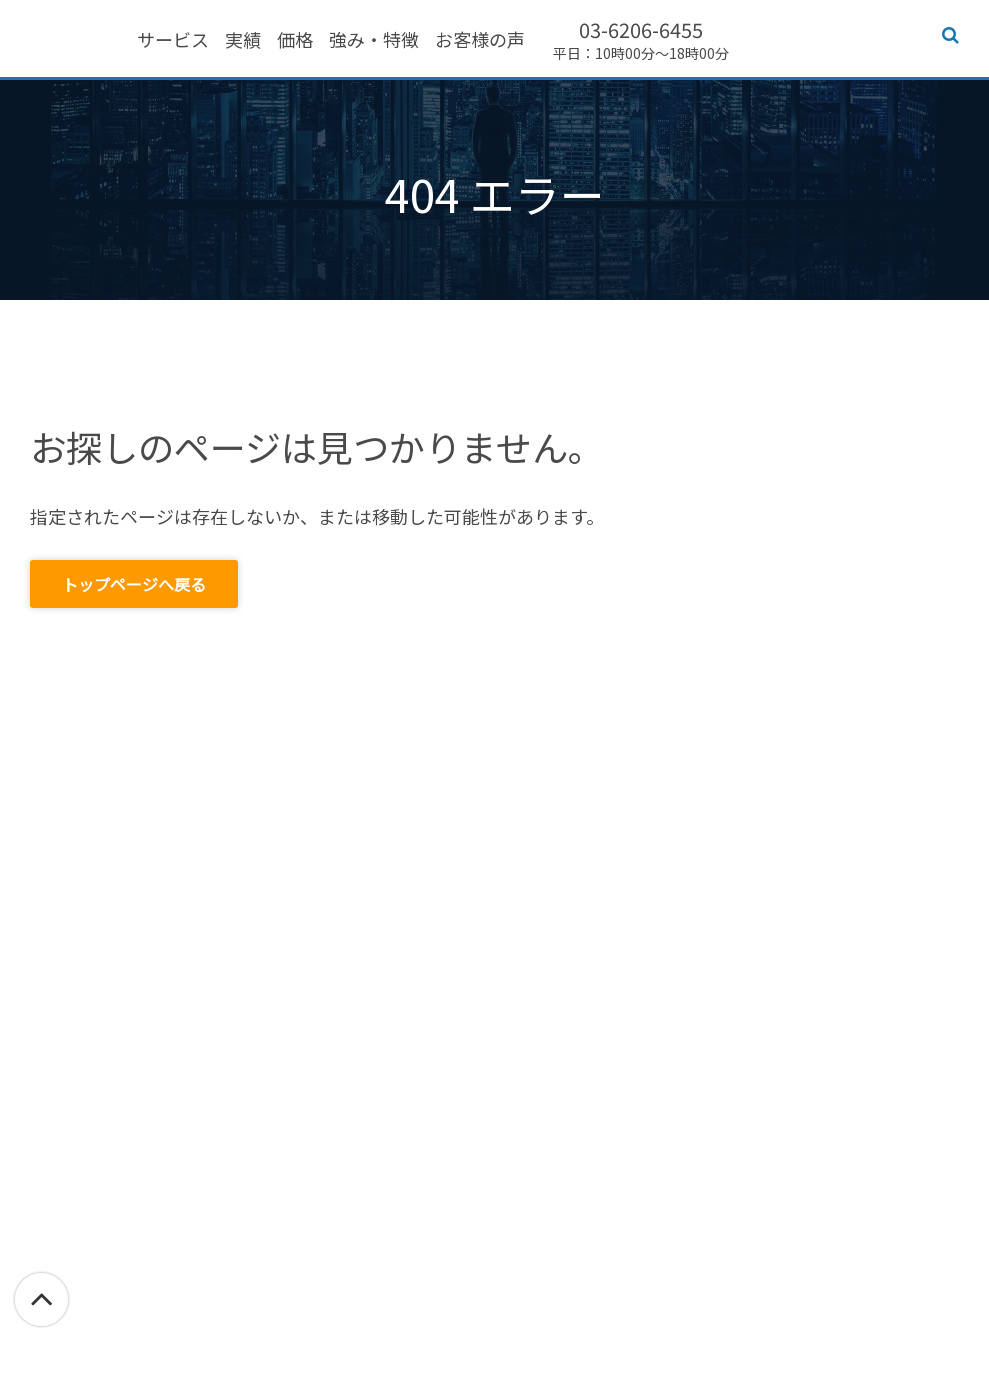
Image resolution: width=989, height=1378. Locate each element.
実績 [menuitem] (359, 40)
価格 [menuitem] (411, 40)
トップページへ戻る (134, 584)
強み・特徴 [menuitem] (490, 40)
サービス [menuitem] (289, 40)
